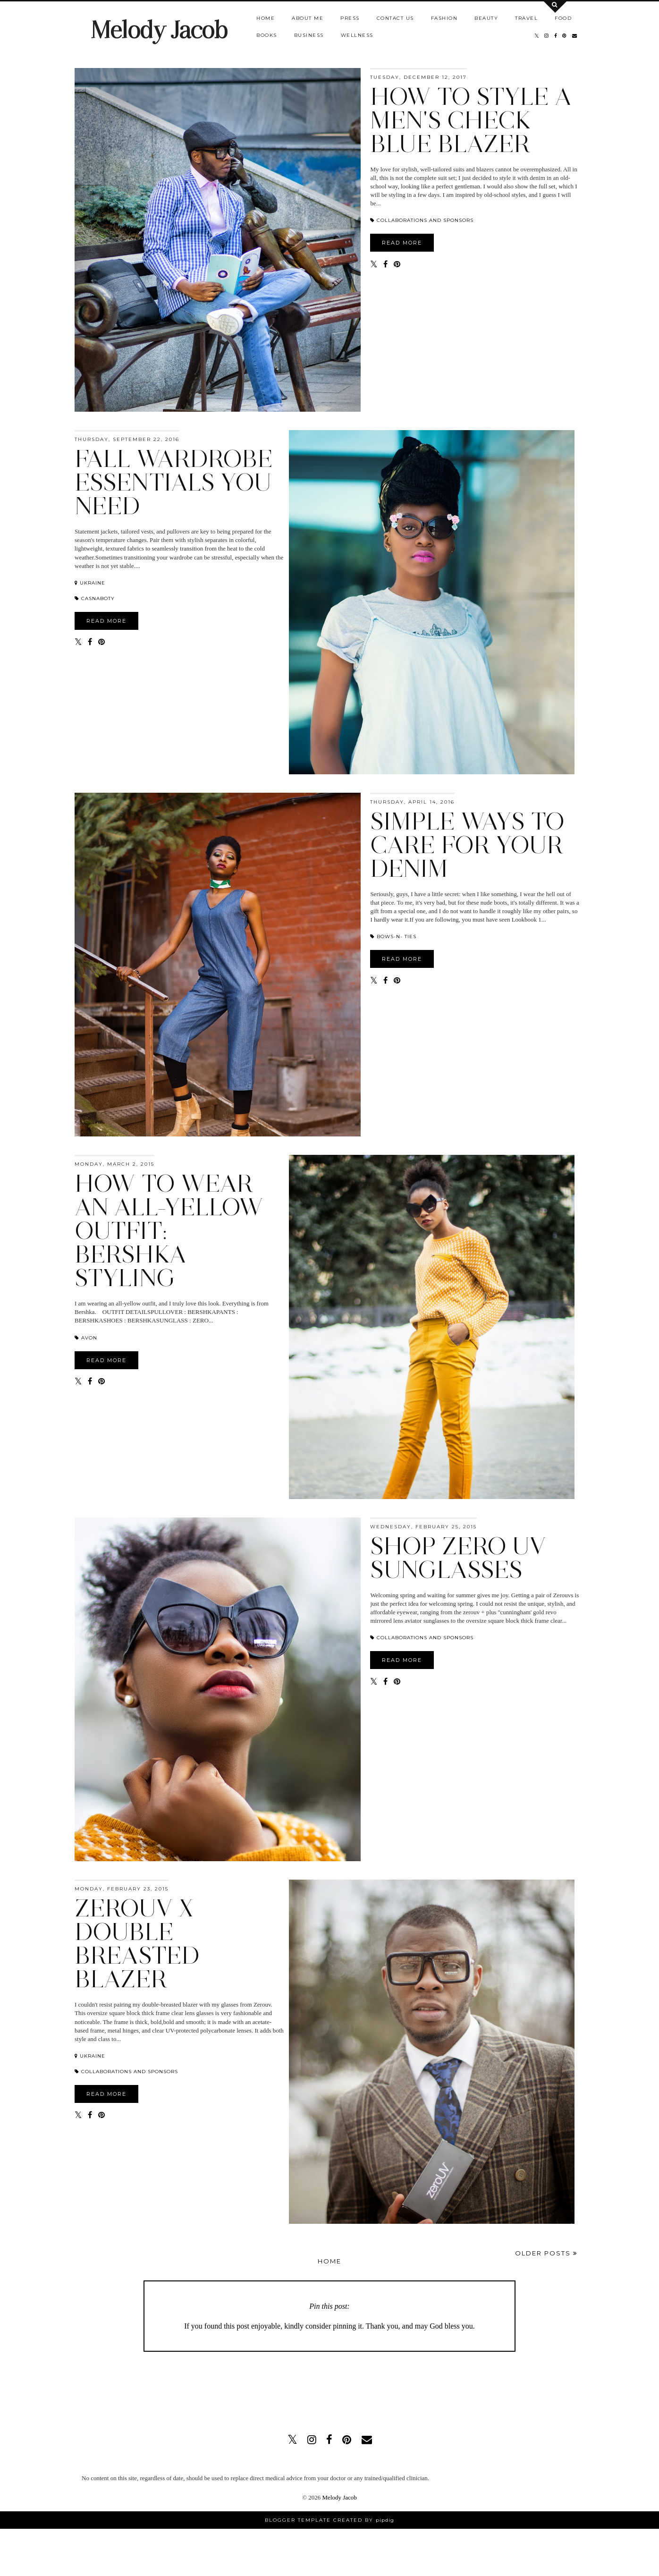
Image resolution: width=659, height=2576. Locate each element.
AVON (86, 1338)
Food (563, 18)
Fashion (444, 18)
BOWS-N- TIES (393, 936)
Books (266, 35)
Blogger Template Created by (329, 2520)
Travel (526, 18)
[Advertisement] (329, 2388)
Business (309, 35)
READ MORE (402, 242)
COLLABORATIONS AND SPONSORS (421, 220)
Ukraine (90, 583)
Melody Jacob (159, 30)
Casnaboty (95, 598)
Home (265, 18)
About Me (307, 18)
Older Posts (546, 2253)
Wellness (357, 35)
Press (350, 18)
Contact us (395, 18)
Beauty (486, 18)
